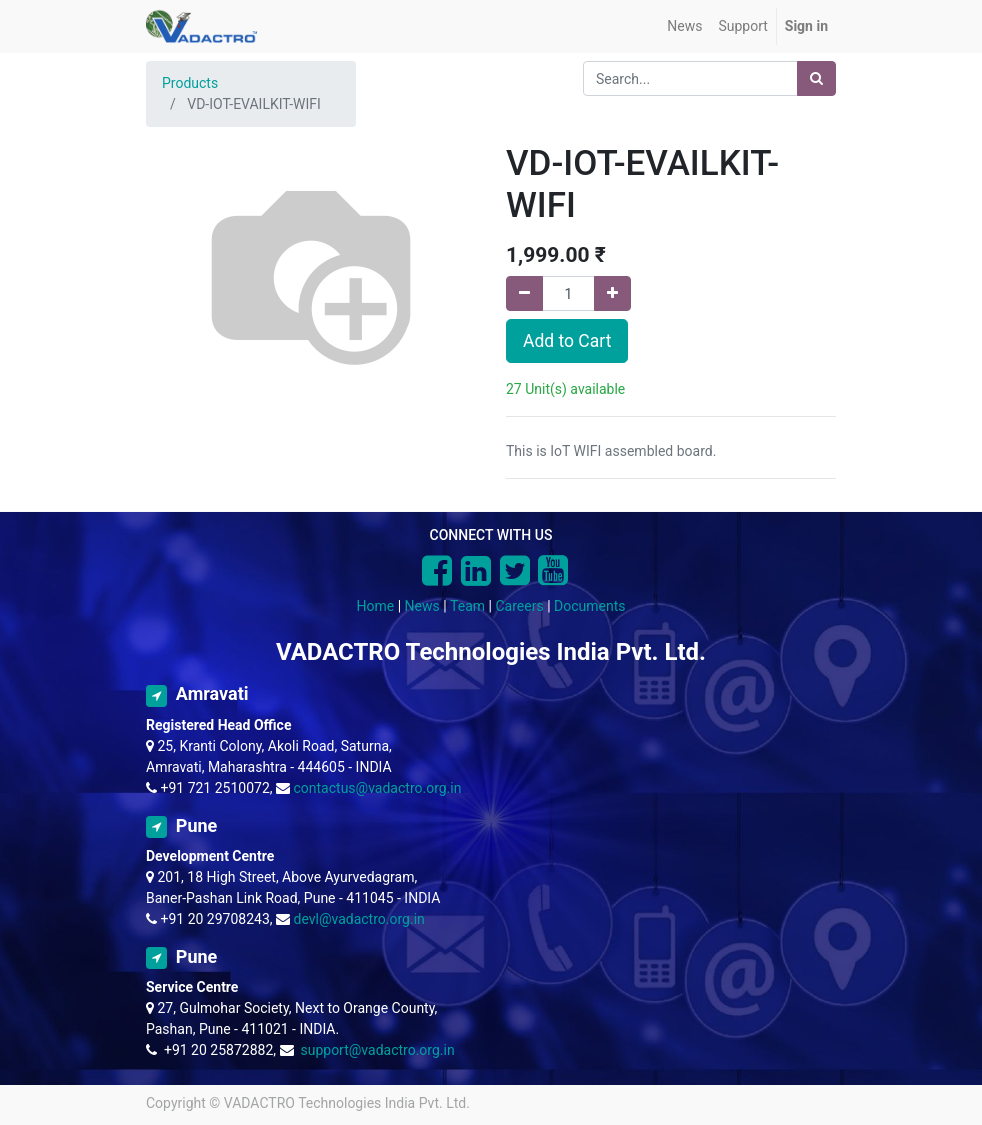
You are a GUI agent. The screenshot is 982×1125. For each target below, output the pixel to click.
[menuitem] (684, 26)
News (422, 606)
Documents (589, 606)
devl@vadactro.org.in (359, 919)
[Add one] (612, 293)
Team (467, 606)
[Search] (816, 78)
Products (190, 83)
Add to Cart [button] (567, 341)
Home (376, 606)
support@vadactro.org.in (377, 1050)
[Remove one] (524, 293)
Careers (519, 606)
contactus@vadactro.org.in (378, 788)
